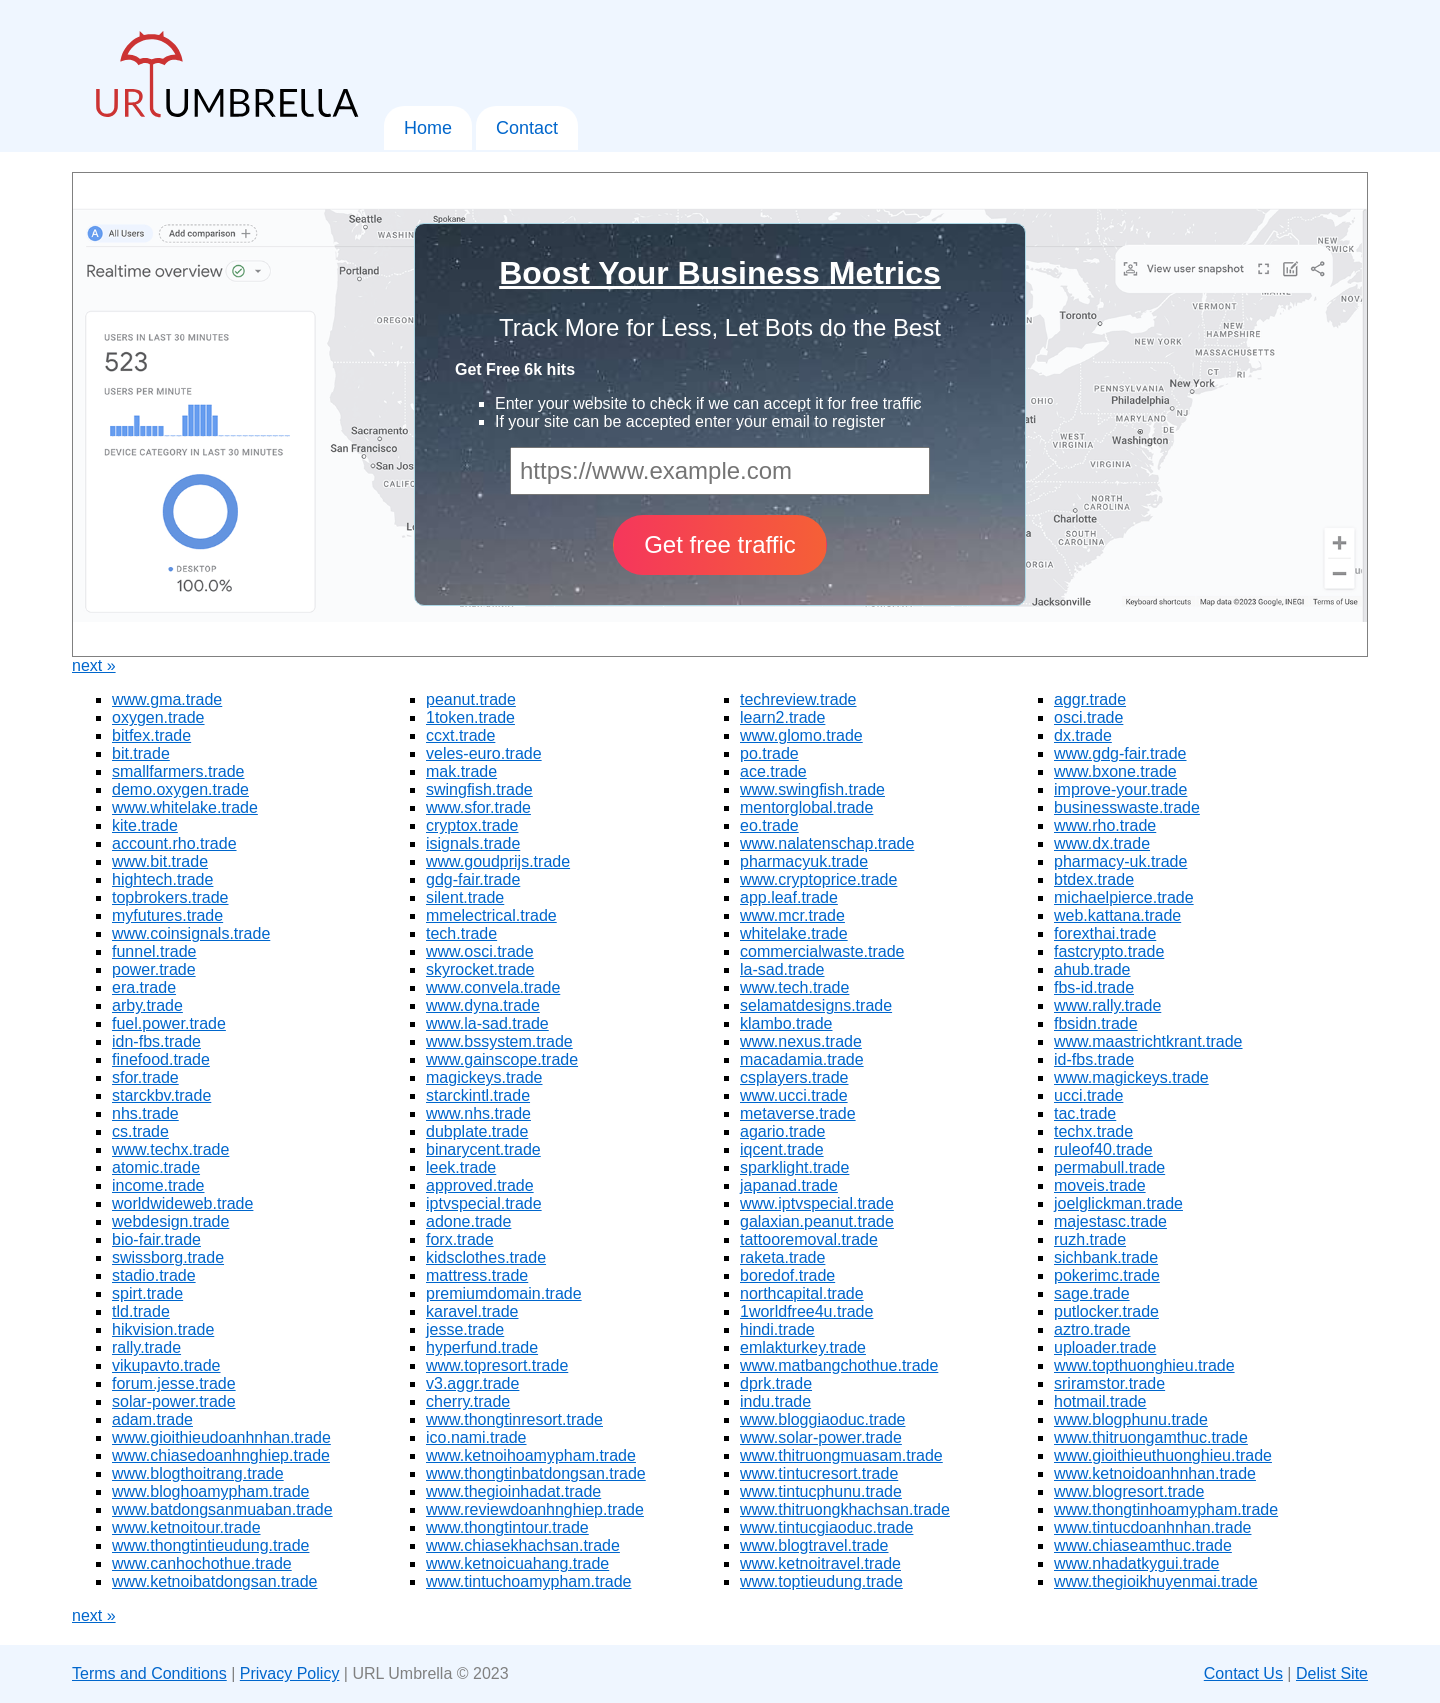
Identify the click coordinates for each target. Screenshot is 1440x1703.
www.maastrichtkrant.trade (1148, 1041)
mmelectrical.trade (491, 915)
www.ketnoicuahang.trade (517, 1563)
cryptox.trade (472, 825)
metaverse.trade (798, 1113)
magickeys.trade (484, 1077)
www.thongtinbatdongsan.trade (536, 1473)
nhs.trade (145, 1113)
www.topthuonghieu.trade (1144, 1365)
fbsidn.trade (1096, 1023)
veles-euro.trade (484, 753)
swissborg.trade (168, 1257)
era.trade (144, 987)
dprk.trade (776, 1383)
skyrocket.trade (480, 969)
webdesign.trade (170, 1221)
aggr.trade (1090, 699)
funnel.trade (154, 951)
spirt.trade (147, 1293)
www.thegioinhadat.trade (513, 1491)
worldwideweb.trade (182, 1203)
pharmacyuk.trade (804, 861)
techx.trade (1093, 1131)
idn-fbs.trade (156, 1041)
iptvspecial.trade (484, 1203)
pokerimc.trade (1107, 1275)
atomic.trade (156, 1167)
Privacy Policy (290, 1673)
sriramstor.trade (1109, 1383)
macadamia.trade (802, 1059)
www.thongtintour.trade (507, 1527)
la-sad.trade (782, 969)
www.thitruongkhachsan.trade (845, 1509)
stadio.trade (154, 1275)
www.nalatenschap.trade (827, 843)
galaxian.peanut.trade (817, 1221)
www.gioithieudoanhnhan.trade (221, 1437)
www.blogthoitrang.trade (198, 1473)
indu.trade (775, 1401)
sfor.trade (145, 1077)
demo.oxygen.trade (180, 789)
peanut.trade (471, 699)
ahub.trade (1092, 969)
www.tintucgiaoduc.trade (826, 1527)
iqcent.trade (782, 1149)
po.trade (769, 753)
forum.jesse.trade (174, 1383)
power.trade (154, 969)
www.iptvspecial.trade (817, 1203)
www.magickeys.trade (1131, 1077)
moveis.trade (1100, 1185)
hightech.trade (162, 879)
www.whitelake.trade (185, 807)
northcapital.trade (802, 1293)
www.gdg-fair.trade (1120, 753)
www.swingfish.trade (812, 789)
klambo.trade (786, 1023)
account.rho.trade (174, 843)
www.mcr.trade (792, 915)
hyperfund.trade (482, 1347)
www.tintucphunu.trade (821, 1491)
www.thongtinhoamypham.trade (1166, 1509)
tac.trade (1085, 1113)
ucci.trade (1088, 1095)
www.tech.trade (794, 987)
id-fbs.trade (1094, 1059)
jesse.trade (465, 1329)
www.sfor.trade (478, 807)
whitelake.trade (794, 933)
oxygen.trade (158, 717)
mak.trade (461, 771)
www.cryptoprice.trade (818, 879)
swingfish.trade (479, 789)
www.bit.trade (160, 861)
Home (428, 128)
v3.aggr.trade (472, 1383)
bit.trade (141, 753)
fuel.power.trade (169, 1023)
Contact (527, 128)
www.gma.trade (167, 699)
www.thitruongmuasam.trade (841, 1455)
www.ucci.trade (794, 1095)
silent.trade (465, 897)
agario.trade (782, 1131)
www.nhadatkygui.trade (1136, 1563)
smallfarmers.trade (178, 771)
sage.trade (1092, 1293)
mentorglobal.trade (806, 807)
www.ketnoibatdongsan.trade (214, 1581)
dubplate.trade (477, 1131)
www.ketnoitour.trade (186, 1527)
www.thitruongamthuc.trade (1151, 1437)
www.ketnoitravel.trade (820, 1563)
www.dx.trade (1102, 843)
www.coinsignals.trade (191, 933)
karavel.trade (472, 1311)
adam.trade (152, 1419)
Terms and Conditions (149, 1673)
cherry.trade (468, 1401)
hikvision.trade (163, 1329)
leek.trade (461, 1167)
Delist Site (1332, 1673)
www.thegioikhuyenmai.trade (1156, 1581)
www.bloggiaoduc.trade (822, 1419)
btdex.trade (1094, 879)
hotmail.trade (1100, 1401)
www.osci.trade (480, 951)
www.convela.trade (493, 987)
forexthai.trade (1105, 933)
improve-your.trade (1120, 789)
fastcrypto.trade (1109, 951)
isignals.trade (473, 843)
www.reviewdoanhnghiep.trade (535, 1509)
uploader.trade (1105, 1347)
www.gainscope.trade (502, 1059)
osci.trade (1088, 717)
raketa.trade (782, 1257)
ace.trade (773, 771)
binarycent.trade (483, 1149)
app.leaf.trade (789, 897)
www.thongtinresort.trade (514, 1419)
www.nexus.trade (801, 1041)
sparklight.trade (794, 1167)
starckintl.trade (478, 1095)
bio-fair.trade (156, 1239)
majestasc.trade (1110, 1221)
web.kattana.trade (1117, 915)
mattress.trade (477, 1275)
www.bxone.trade (1115, 771)
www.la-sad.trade (487, 1023)
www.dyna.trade (483, 1005)
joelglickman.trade (1118, 1203)
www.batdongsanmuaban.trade (222, 1509)
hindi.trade (777, 1329)
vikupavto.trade (166, 1365)
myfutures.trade (167, 915)
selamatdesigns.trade (816, 1005)
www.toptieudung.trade (821, 1581)
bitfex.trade (151, 735)
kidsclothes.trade (486, 1257)
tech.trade (461, 933)
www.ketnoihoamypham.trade (531, 1455)
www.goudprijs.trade (498, 861)
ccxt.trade (460, 735)
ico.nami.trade (476, 1437)
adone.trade (468, 1221)
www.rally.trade (1107, 1005)
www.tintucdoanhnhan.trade (1152, 1527)
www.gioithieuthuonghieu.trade (1163, 1455)
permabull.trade (1109, 1167)
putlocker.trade (1106, 1311)
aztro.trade (1092, 1329)
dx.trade (1083, 735)
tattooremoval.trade (809, 1239)
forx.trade (460, 1239)
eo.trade (769, 825)
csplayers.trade (794, 1077)
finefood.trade (161, 1059)
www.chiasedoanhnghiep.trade (221, 1455)
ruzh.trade (1090, 1239)
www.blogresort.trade (1129, 1491)
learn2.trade (782, 717)
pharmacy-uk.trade (1120, 861)
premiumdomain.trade (504, 1293)
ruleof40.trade (1103, 1149)
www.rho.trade (1105, 825)
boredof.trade (787, 1275)
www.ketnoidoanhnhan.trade (1155, 1473)
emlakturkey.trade (803, 1347)
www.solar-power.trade (821, 1437)
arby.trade (147, 1005)
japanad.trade (789, 1185)
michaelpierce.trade (1124, 897)
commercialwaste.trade (822, 951)
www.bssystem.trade (499, 1041)
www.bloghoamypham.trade (210, 1491)
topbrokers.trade (170, 897)
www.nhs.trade (478, 1113)
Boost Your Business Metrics (720, 273)
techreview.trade (798, 699)
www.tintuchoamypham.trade (528, 1581)
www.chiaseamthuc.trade (1143, 1545)
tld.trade (141, 1311)
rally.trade (146, 1347)
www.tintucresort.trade (819, 1473)
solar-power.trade (174, 1401)
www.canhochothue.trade (202, 1563)
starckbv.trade (161, 1095)
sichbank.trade (1106, 1257)
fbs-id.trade (1094, 987)
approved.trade (480, 1185)
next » (94, 665)
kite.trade (145, 825)
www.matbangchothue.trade (839, 1365)
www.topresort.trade (497, 1365)
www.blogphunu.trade (1131, 1419)
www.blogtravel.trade (814, 1545)
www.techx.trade (170, 1149)
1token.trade (470, 717)
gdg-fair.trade (473, 879)
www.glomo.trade (801, 735)
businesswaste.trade (1127, 807)
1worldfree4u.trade (806, 1311)
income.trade (158, 1185)
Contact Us (1243, 1673)
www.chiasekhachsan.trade (523, 1545)
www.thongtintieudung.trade (210, 1545)
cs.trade (140, 1131)
